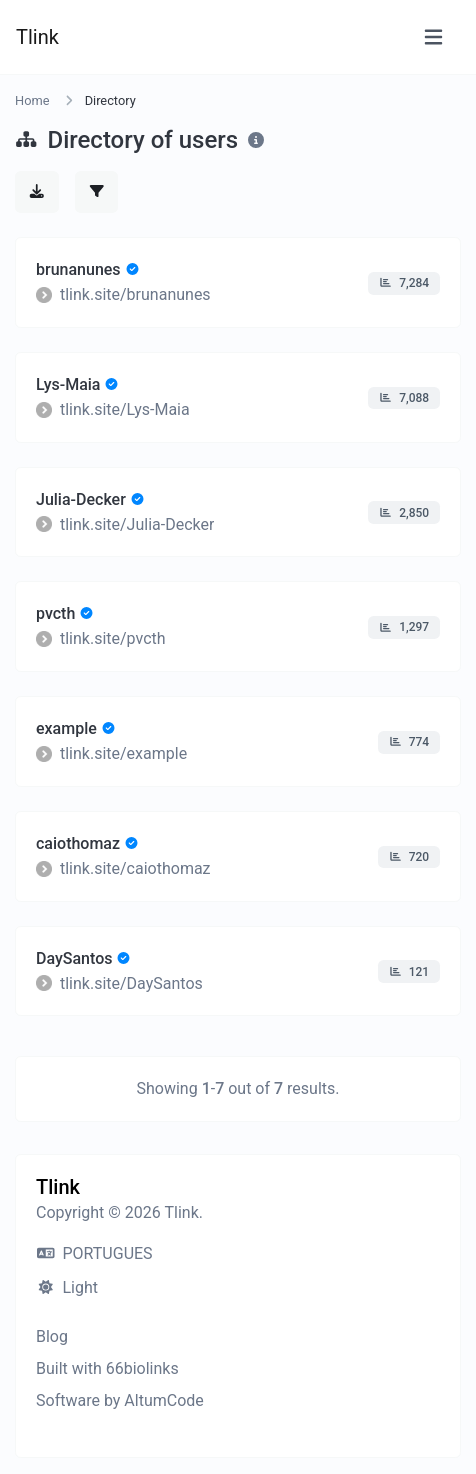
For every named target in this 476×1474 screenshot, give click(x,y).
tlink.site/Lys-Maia (125, 409)
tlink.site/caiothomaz (135, 868)
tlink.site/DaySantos (131, 982)
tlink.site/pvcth (113, 638)
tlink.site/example (123, 753)
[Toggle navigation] (433, 37)
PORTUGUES (95, 1253)
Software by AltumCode (120, 1400)
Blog (52, 1336)
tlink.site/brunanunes (135, 294)
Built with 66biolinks (107, 1368)
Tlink (37, 37)
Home (32, 100)
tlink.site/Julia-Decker (137, 523)
